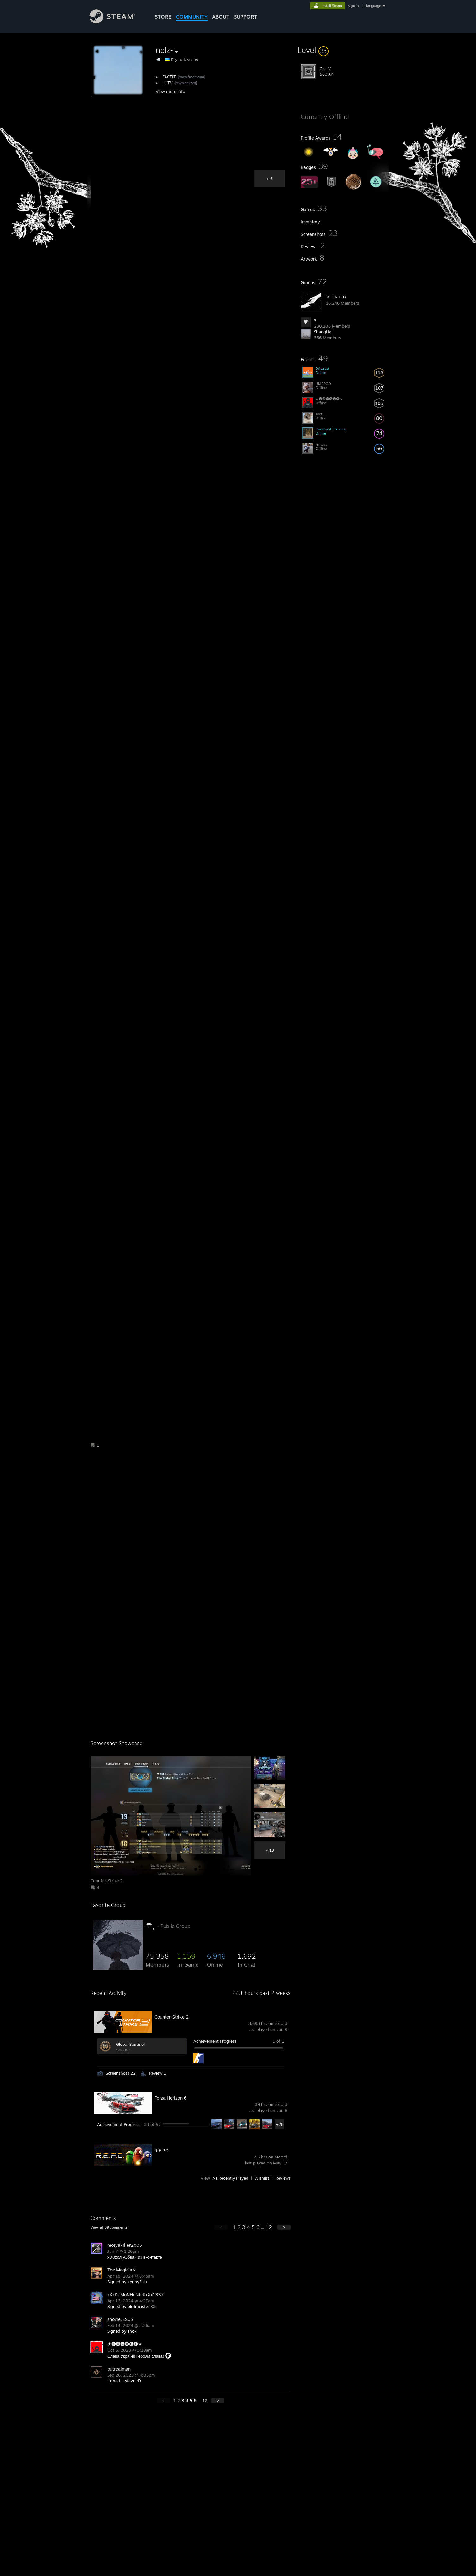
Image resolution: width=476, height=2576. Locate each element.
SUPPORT (245, 17)
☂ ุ (150, 1925)
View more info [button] (170, 91)
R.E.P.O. (162, 2150)
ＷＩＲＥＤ (336, 296)
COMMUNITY (192, 17)
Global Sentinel (130, 2044)
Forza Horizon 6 (170, 2098)
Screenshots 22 (120, 2073)
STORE (163, 17)
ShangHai (323, 331)
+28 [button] (280, 2124)
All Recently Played (230, 2178)
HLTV (167, 82)
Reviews (283, 2178)
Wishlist (261, 2178)
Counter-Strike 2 (171, 2017)
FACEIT (169, 76)
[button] (343, 50)
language (373, 5)
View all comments (109, 2227)
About (220, 17)
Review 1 (157, 2073)
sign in (353, 5)
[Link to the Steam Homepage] (117, 21)
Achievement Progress (214, 2041)
